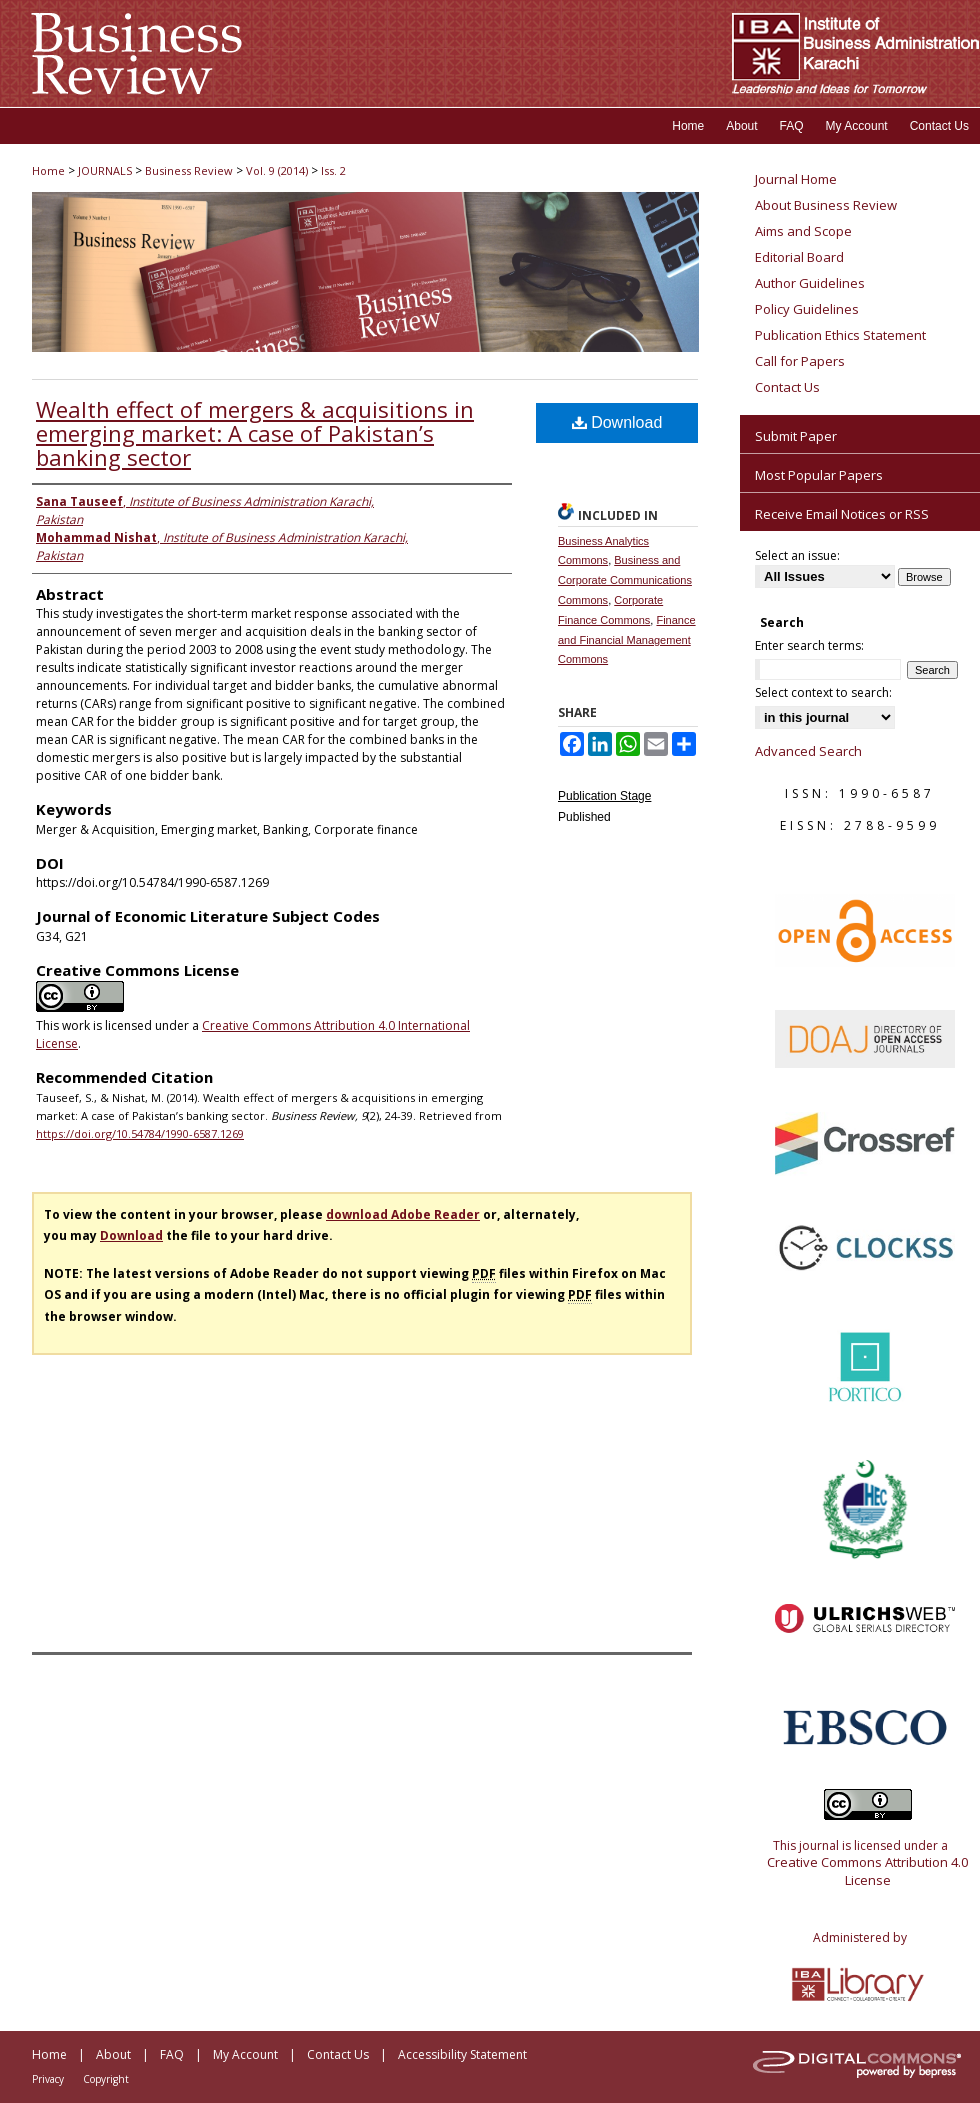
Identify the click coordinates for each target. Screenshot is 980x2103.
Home (48, 170)
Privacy (48, 2079)
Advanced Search (808, 751)
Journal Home (796, 179)
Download (617, 422)
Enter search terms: (809, 645)
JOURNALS (105, 170)
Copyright (106, 2079)
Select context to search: (823, 692)
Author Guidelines (810, 283)
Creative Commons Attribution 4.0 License (867, 1871)
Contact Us (787, 387)
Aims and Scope (803, 231)
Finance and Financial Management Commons (627, 640)
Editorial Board (799, 257)
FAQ (172, 2054)
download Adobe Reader (403, 1214)
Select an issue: (797, 555)
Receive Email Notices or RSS (842, 514)
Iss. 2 (333, 170)
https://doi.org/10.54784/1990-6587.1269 (140, 1133)
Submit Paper (796, 436)
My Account (245, 2054)
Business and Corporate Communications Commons (625, 580)
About (113, 2054)
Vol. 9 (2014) (277, 170)
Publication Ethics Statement (840, 335)
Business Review (189, 170)
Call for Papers (800, 361)
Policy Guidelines (807, 309)
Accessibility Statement (462, 2054)
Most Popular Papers (819, 475)
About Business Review (826, 205)
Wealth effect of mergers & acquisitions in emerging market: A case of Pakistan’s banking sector (255, 433)
